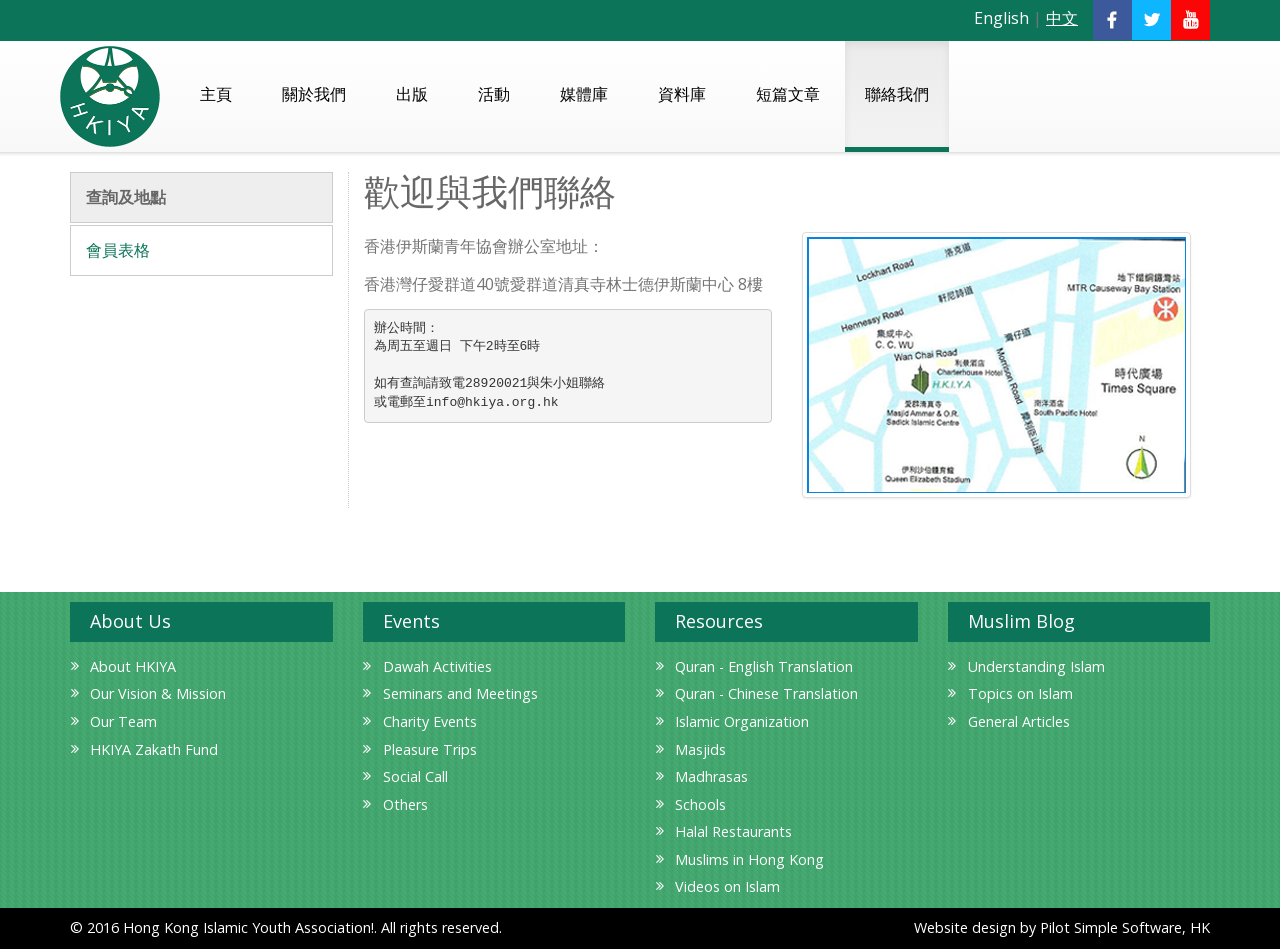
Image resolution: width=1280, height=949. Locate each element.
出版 (412, 94)
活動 (494, 94)
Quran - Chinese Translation (766, 693)
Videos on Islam (727, 886)
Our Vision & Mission (158, 693)
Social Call (415, 776)
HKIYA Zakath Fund (154, 749)
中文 (1062, 18)
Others (405, 804)
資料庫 (682, 94)
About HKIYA (133, 666)
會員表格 (118, 250)
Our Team (123, 721)
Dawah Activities (437, 666)
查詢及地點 (126, 197)
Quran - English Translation (764, 666)
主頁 (216, 94)
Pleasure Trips (430, 749)
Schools (700, 804)
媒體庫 (584, 94)
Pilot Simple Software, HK (1125, 927)
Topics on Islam (1020, 693)
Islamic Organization (742, 721)
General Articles (1019, 721)
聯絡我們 (897, 94)
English (1001, 18)
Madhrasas (711, 776)
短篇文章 (788, 94)
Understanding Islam (1036, 666)
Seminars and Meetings (460, 693)
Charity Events (430, 721)
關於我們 (314, 94)
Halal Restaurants (733, 831)
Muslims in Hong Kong (749, 859)
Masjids (700, 749)
